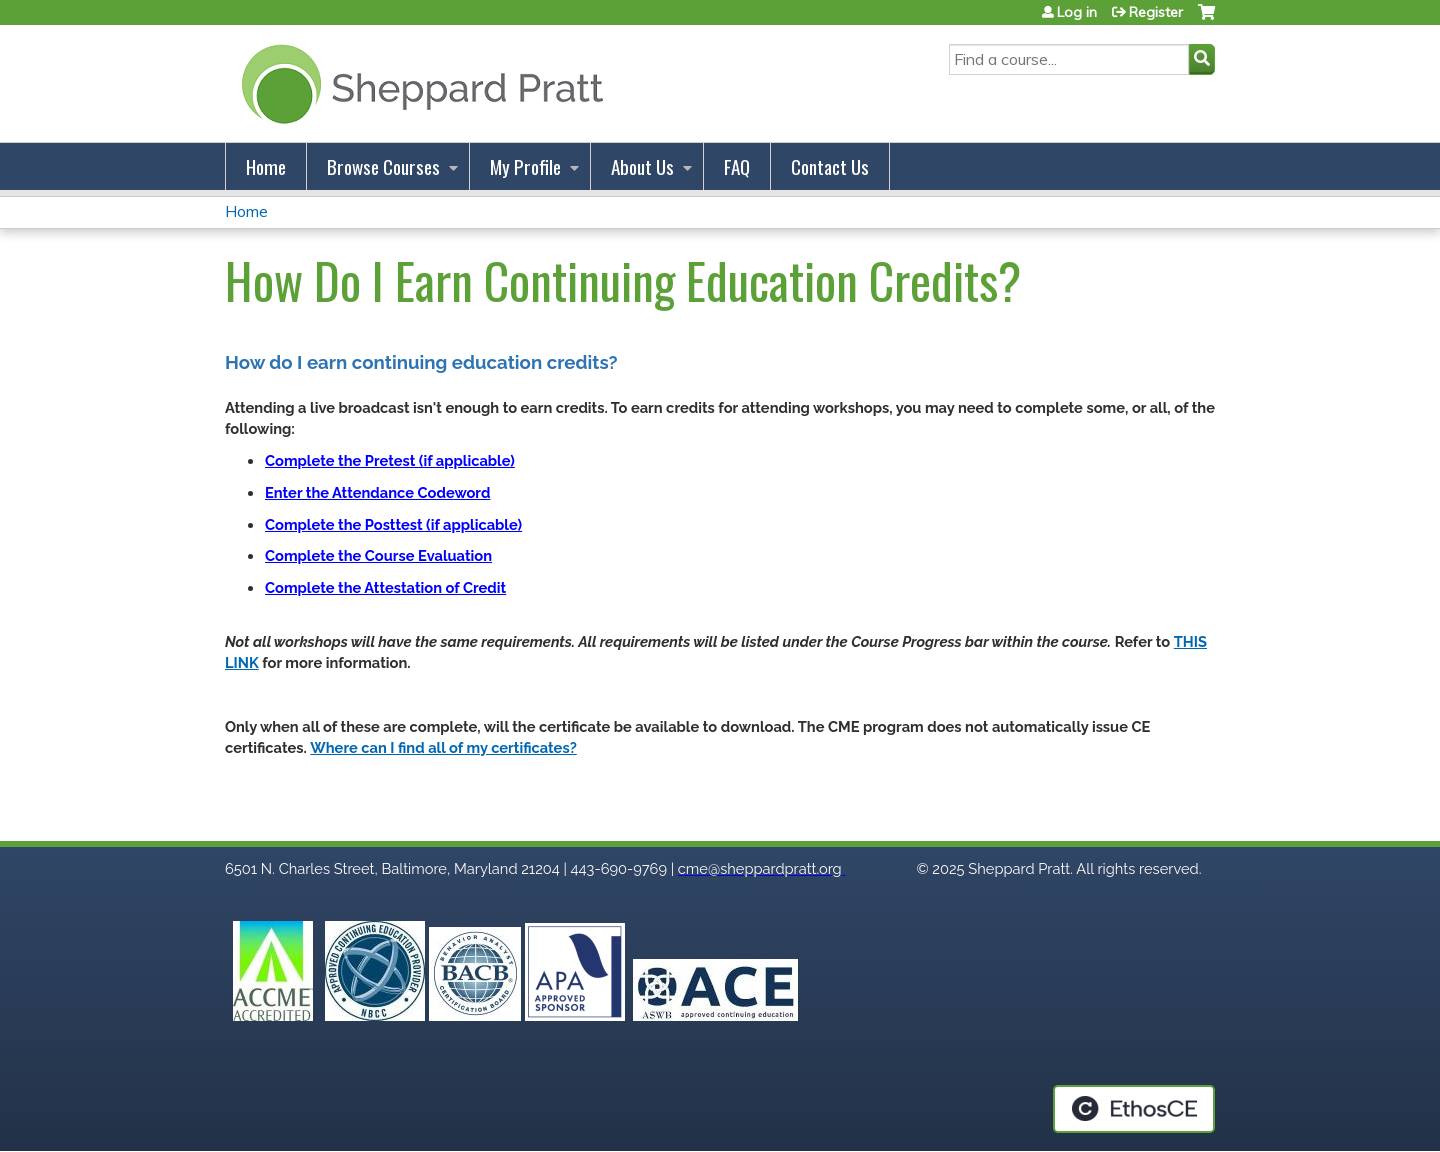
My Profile (525, 166)
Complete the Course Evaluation (378, 555)
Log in (1077, 12)
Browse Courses (383, 166)
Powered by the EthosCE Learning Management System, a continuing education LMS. (1134, 1109)
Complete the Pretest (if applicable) (390, 460)
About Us (642, 166)
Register (1156, 12)
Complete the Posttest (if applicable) (393, 524)
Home (266, 166)
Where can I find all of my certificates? (443, 747)
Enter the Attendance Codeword (377, 492)
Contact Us (830, 166)
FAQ (737, 166)
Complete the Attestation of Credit (385, 587)
